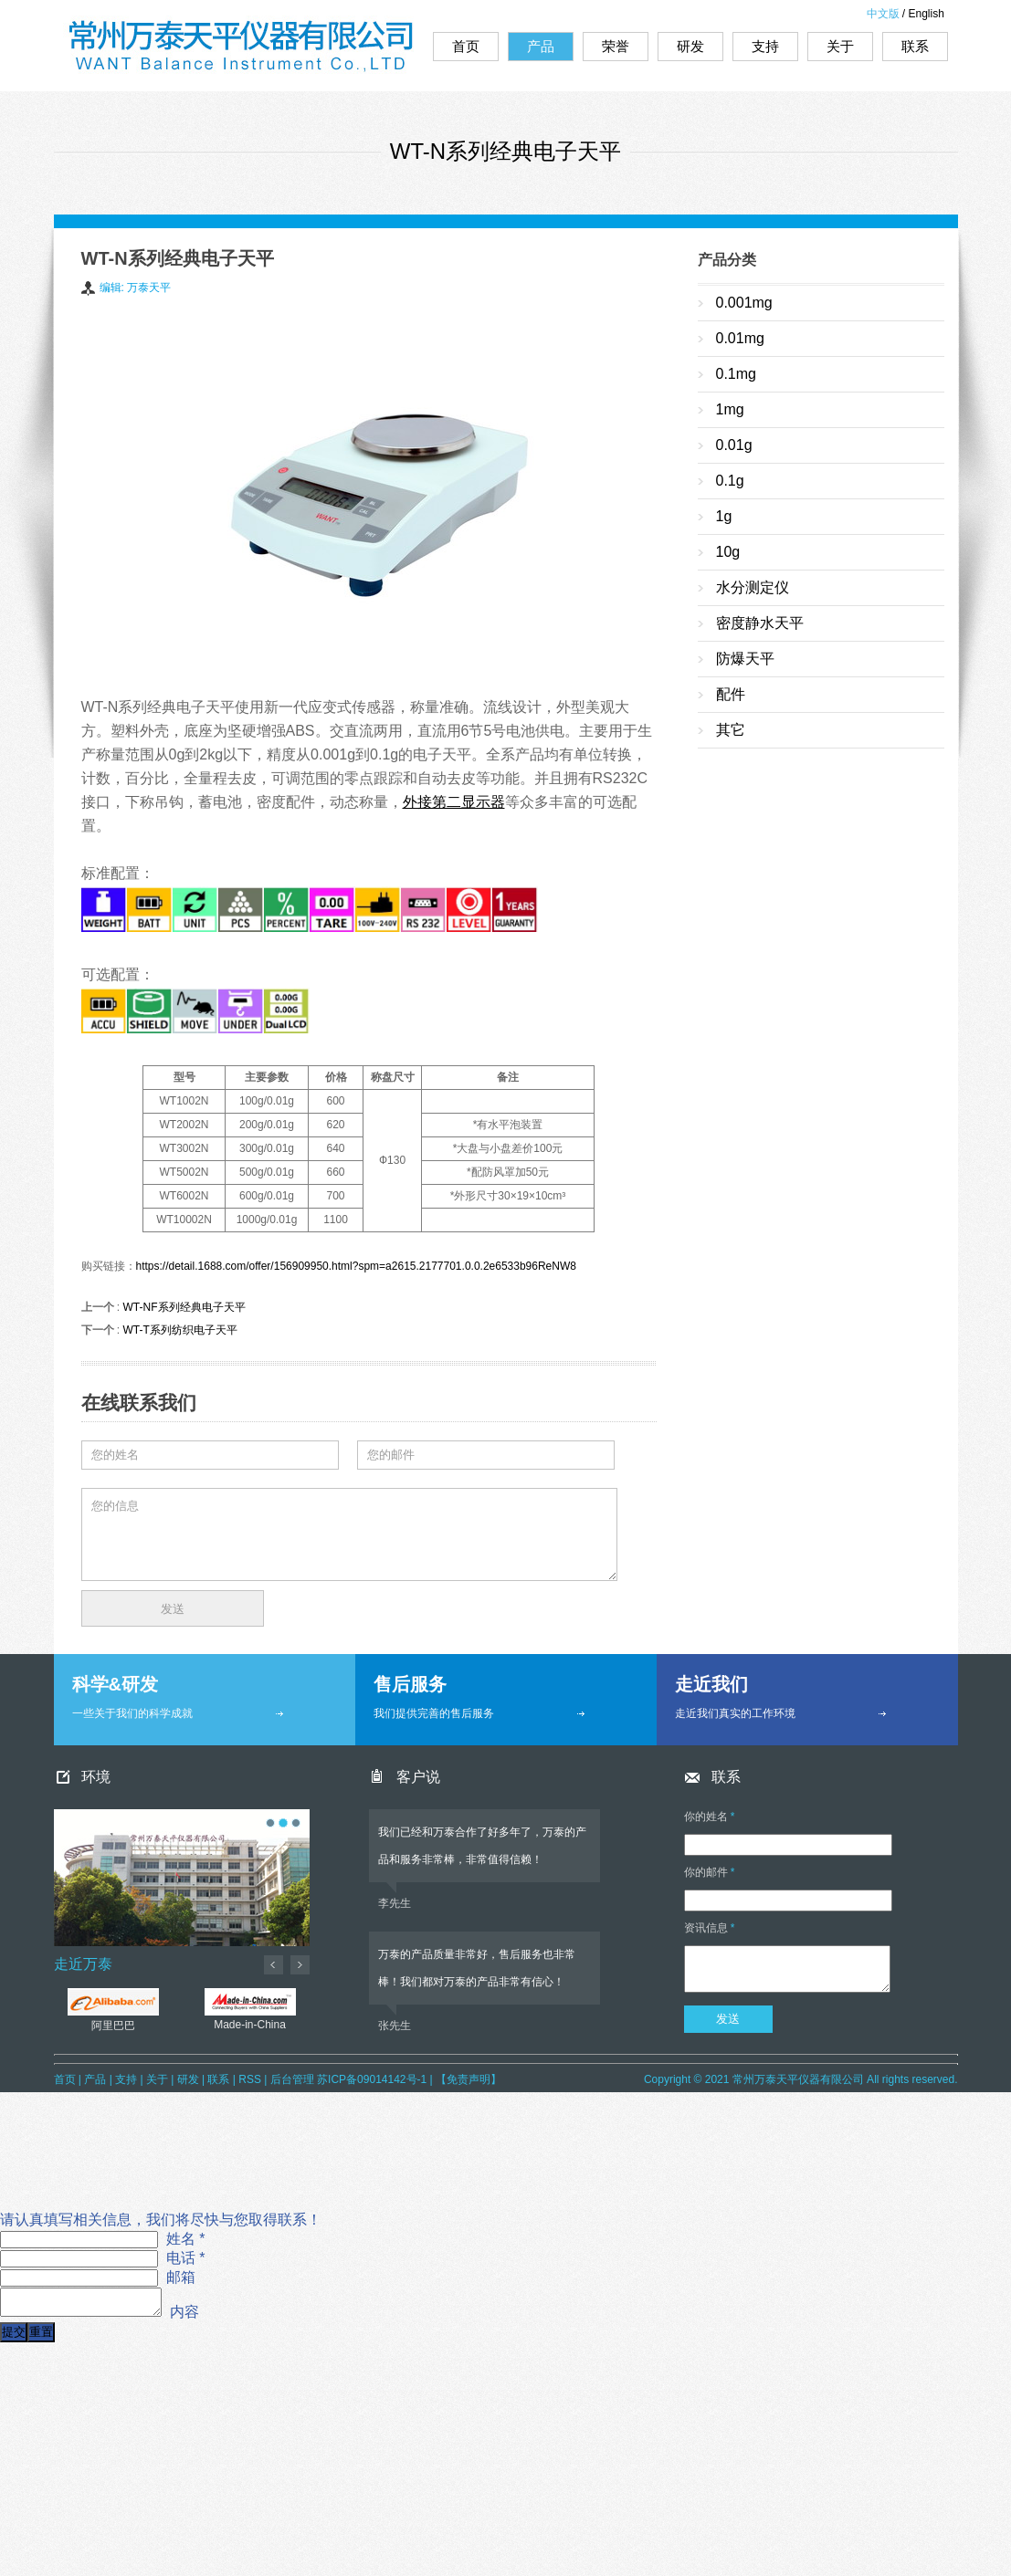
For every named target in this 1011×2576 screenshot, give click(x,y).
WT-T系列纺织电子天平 (180, 1330)
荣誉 (615, 46)
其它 (730, 730)
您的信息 (349, 1534)
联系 (915, 46)
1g (724, 516)
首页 (465, 46)
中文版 (883, 13)
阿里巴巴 (113, 2002)
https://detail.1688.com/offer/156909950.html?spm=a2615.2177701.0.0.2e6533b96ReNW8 (356, 1266)
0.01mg (740, 338)
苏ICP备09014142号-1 (372, 2079)
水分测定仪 (752, 587)
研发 (690, 46)
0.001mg (744, 302)
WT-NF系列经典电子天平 (184, 1307)
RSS (249, 2079)
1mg (730, 409)
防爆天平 (745, 658)
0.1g (730, 480)
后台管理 (292, 2079)
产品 (540, 46)
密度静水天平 (760, 623)
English (926, 13)
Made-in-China (250, 2002)
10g (728, 552)
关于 (840, 46)
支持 (765, 46)
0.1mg (736, 374)
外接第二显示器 (454, 802)
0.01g (734, 445)
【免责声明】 (468, 2079)
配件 (730, 694)
